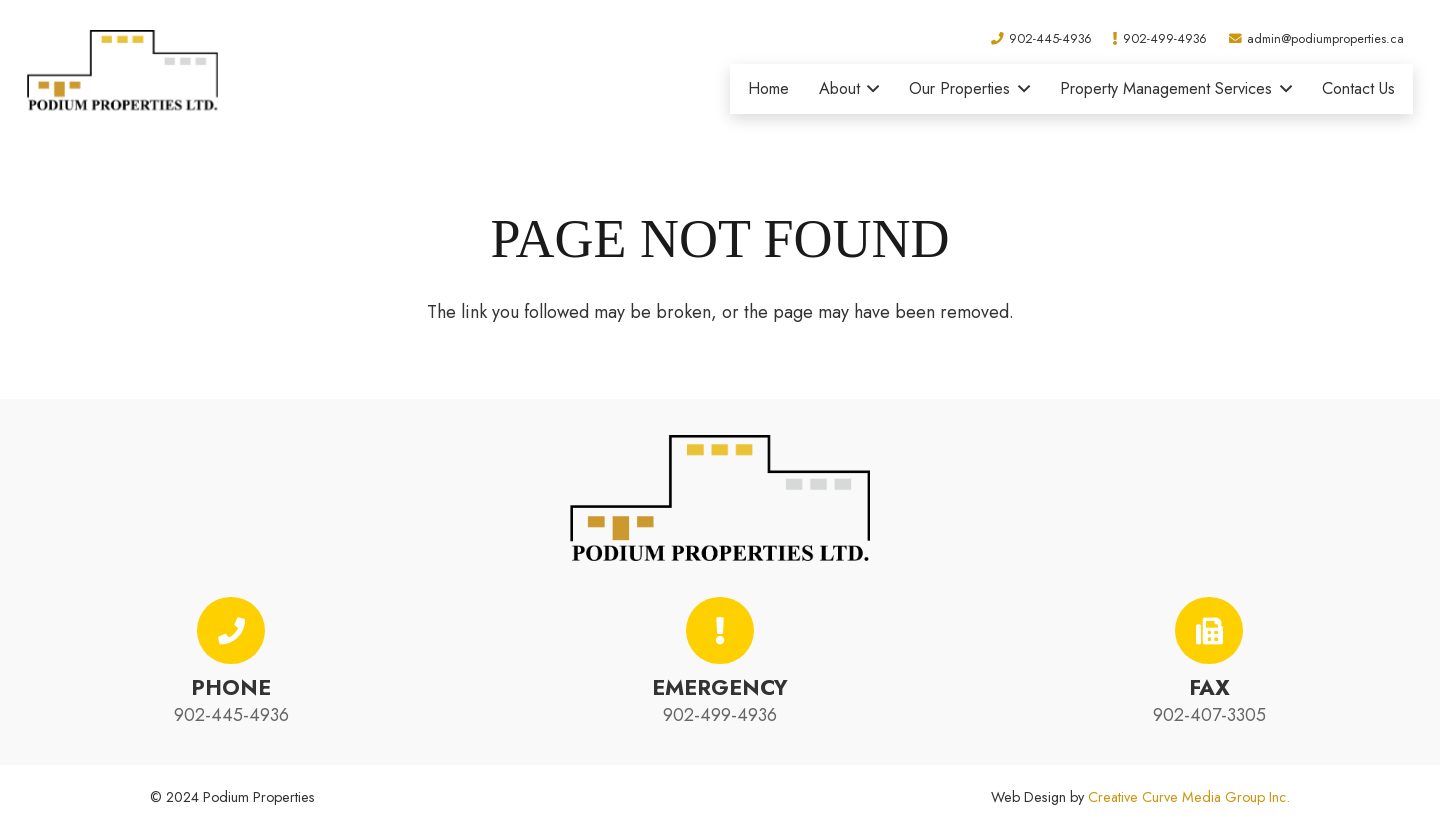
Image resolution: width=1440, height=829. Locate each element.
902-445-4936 (231, 715)
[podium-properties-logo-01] (122, 70)
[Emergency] (720, 631)
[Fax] (1209, 631)
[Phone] (231, 631)
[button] (870, 89)
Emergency (720, 687)
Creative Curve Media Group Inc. (1189, 797)
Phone (231, 687)
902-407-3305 (1209, 715)
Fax (1209, 687)
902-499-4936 (720, 715)
